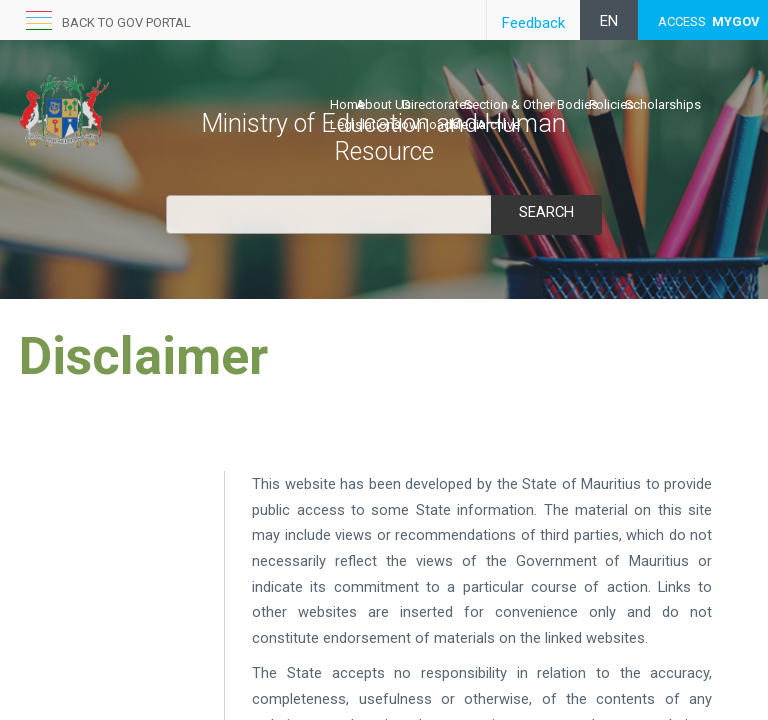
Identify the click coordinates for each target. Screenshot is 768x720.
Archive (498, 124)
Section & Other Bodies (531, 104)
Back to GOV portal (126, 22)
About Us (383, 104)
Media (468, 124)
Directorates (437, 104)
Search (546, 212)
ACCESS (709, 21)
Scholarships (663, 104)
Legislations (365, 124)
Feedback (533, 23)
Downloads (425, 124)
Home (347, 104)
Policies (611, 104)
